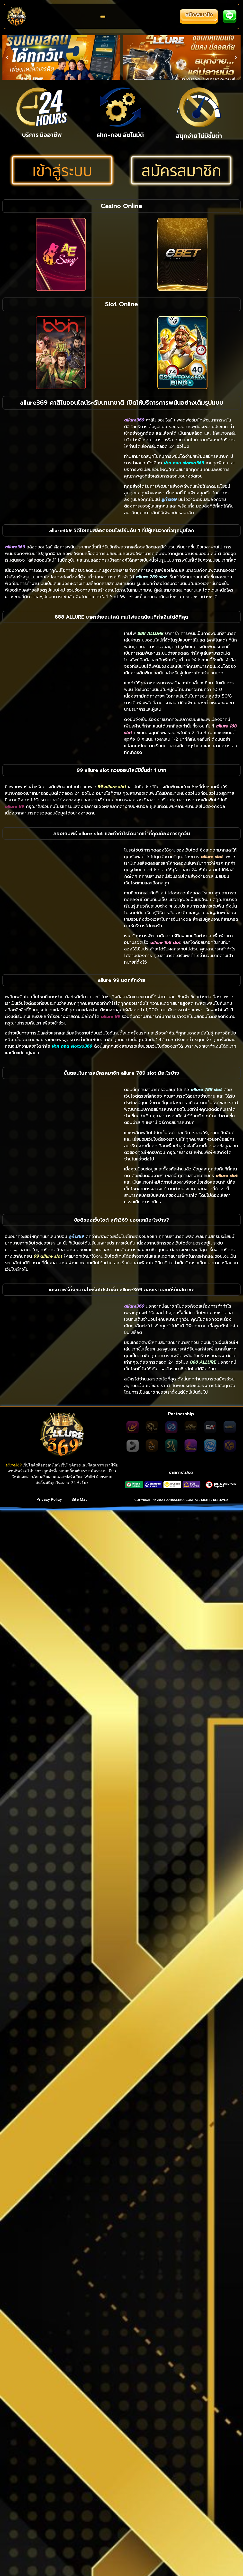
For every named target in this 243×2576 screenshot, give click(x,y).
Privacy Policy (49, 1499)
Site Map (80, 1499)
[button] (103, 16)
